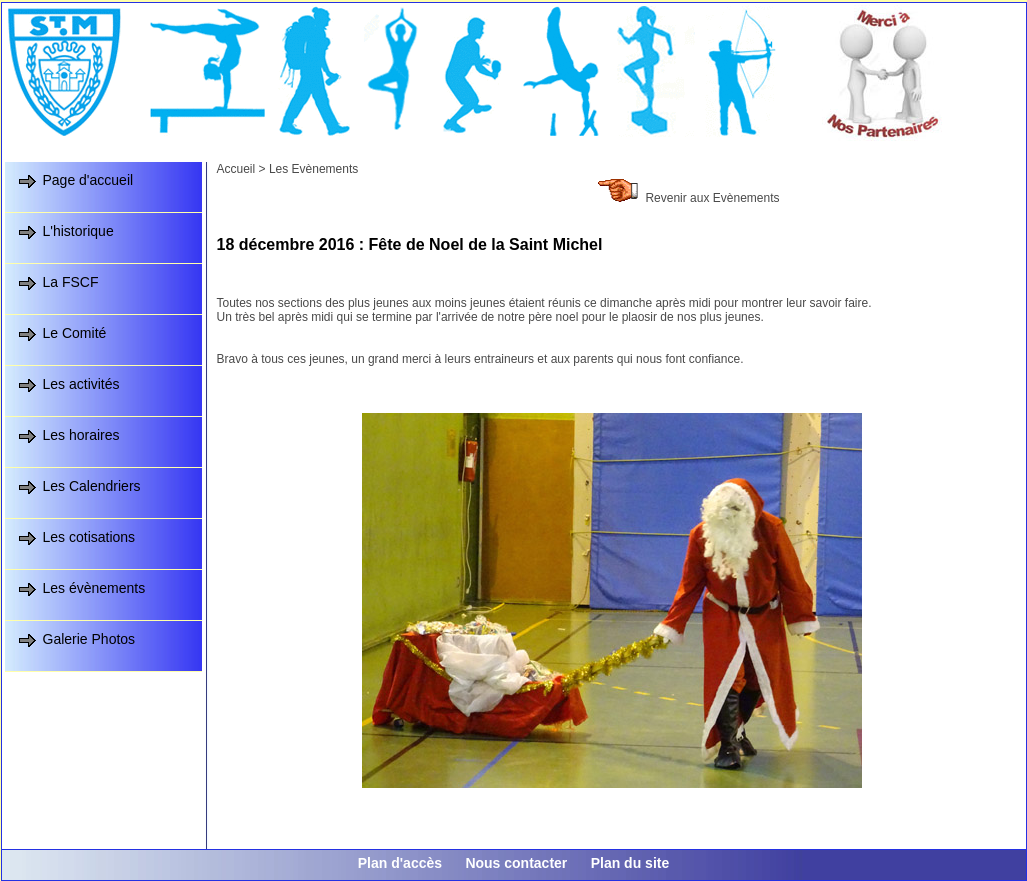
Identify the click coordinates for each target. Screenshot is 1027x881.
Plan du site (630, 863)
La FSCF (71, 282)
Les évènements (94, 588)
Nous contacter (516, 863)
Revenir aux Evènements (712, 198)
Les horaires (81, 435)
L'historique (78, 231)
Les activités (81, 384)
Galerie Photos (89, 639)
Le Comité (75, 333)
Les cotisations (89, 537)
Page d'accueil (88, 180)
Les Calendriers (92, 486)
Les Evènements (313, 169)
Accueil (236, 169)
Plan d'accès (400, 863)
